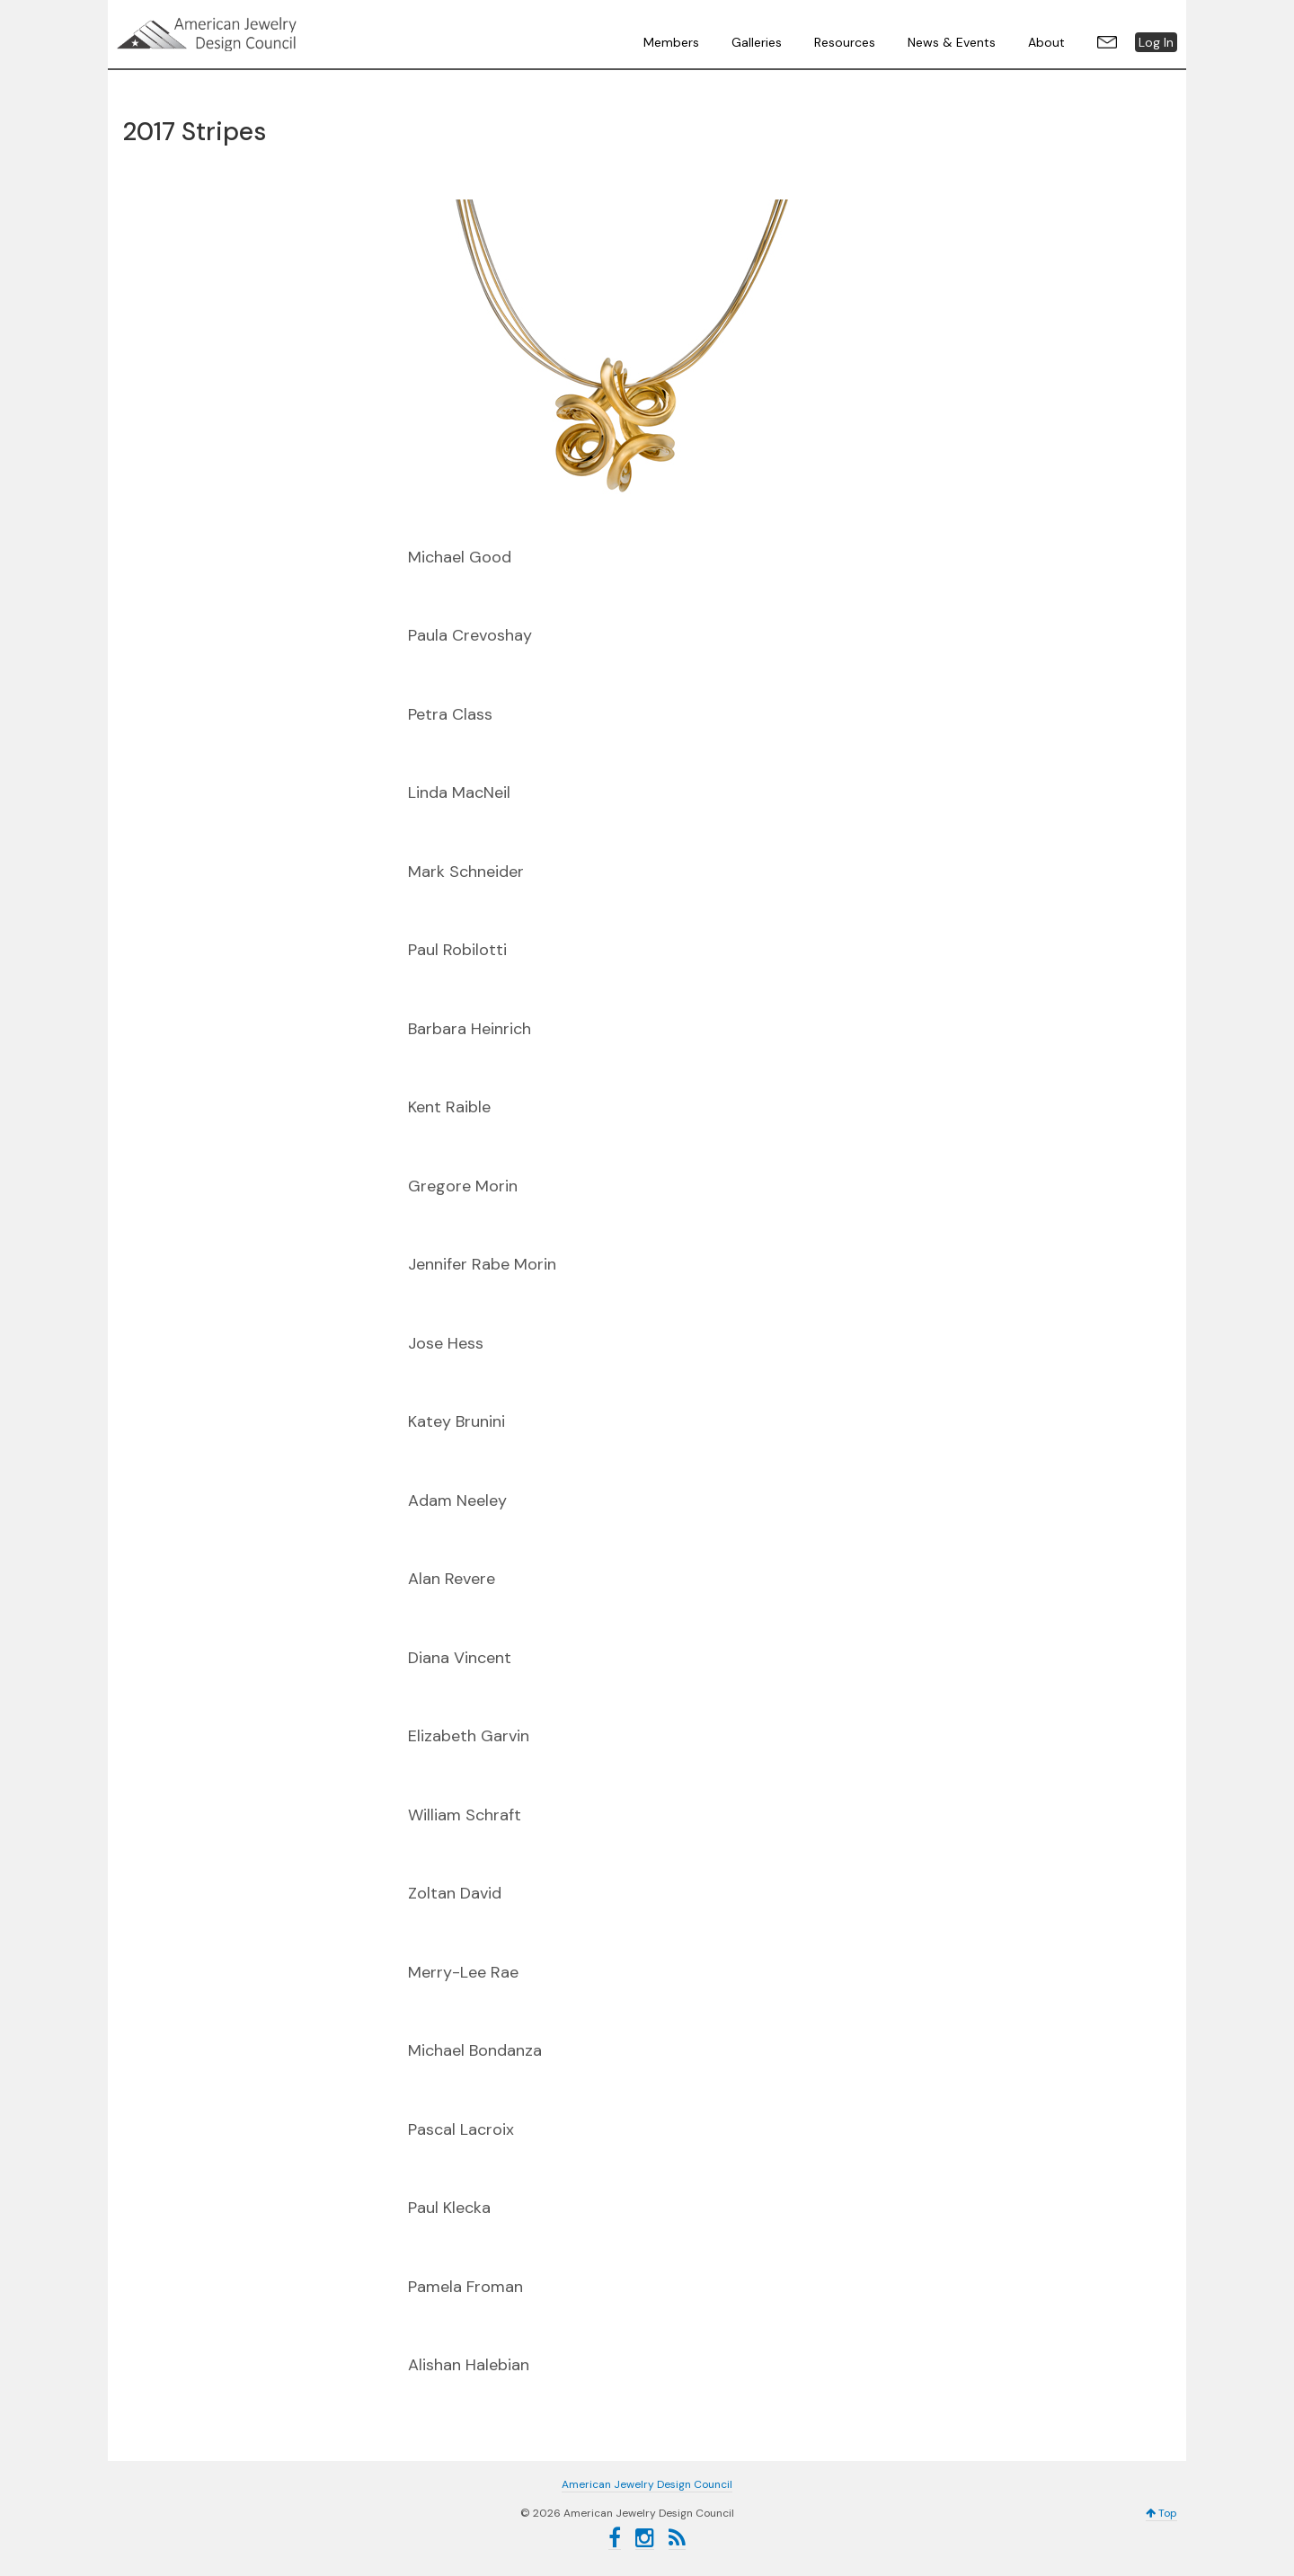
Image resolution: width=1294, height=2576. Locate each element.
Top (1161, 2513)
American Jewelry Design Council (251, 34)
